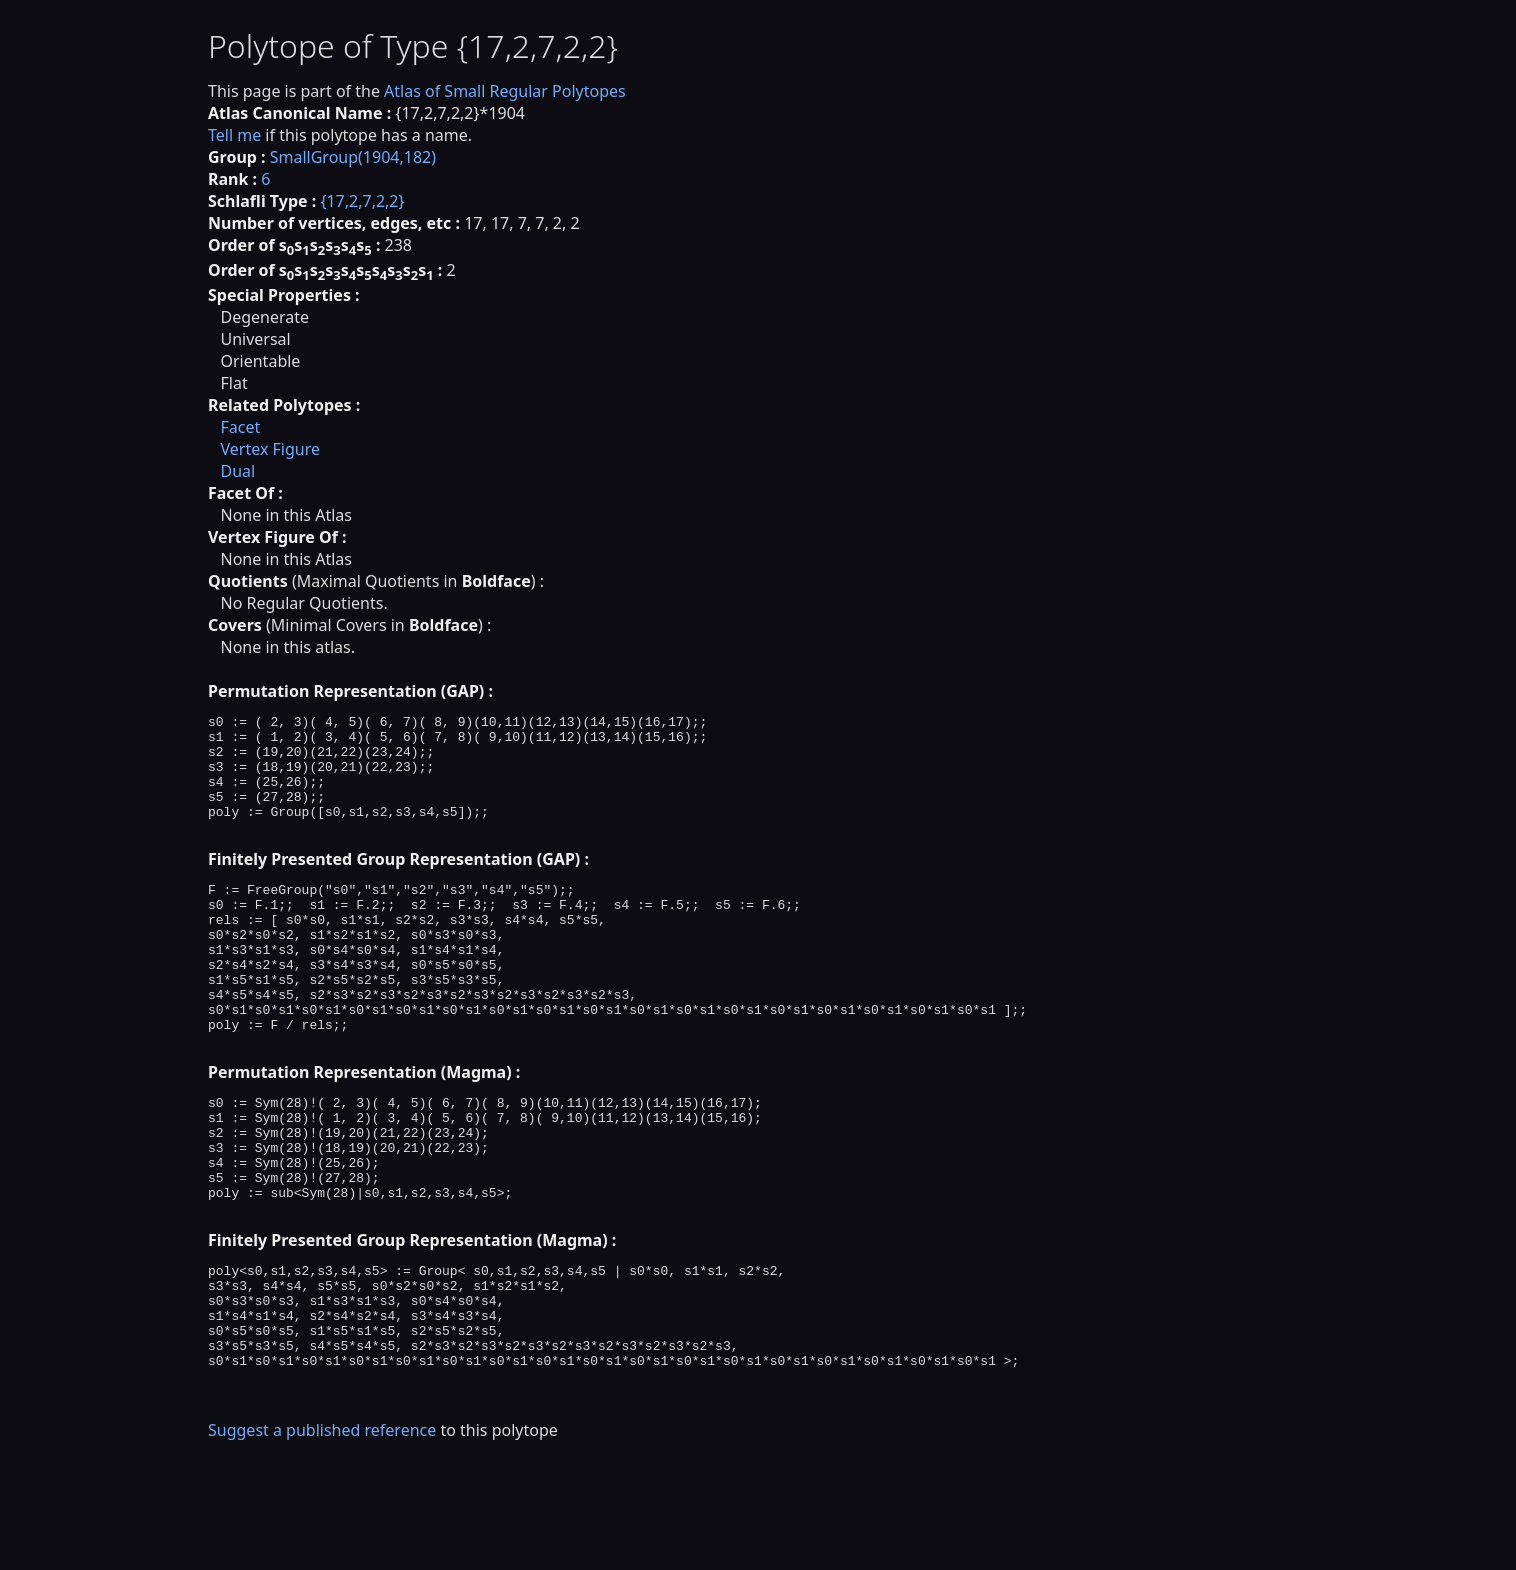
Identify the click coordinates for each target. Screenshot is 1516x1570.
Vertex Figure (270, 449)
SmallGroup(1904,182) (353, 157)
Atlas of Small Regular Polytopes (505, 91)
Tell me (234, 135)
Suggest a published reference (322, 1535)
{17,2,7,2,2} (362, 201)
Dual (237, 471)
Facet (240, 427)
